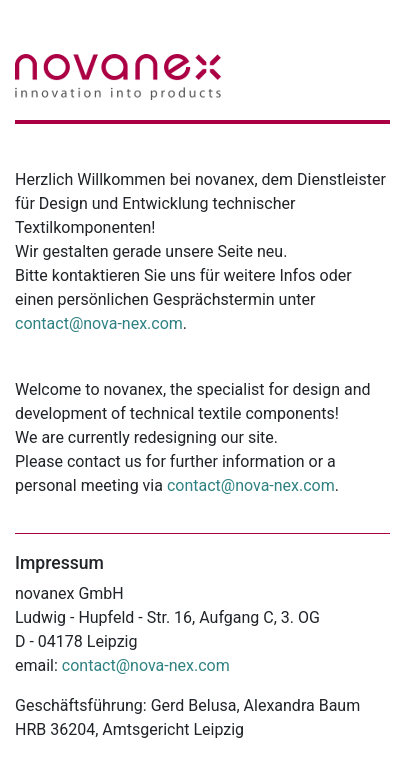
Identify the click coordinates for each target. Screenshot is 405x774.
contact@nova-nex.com (99, 323)
